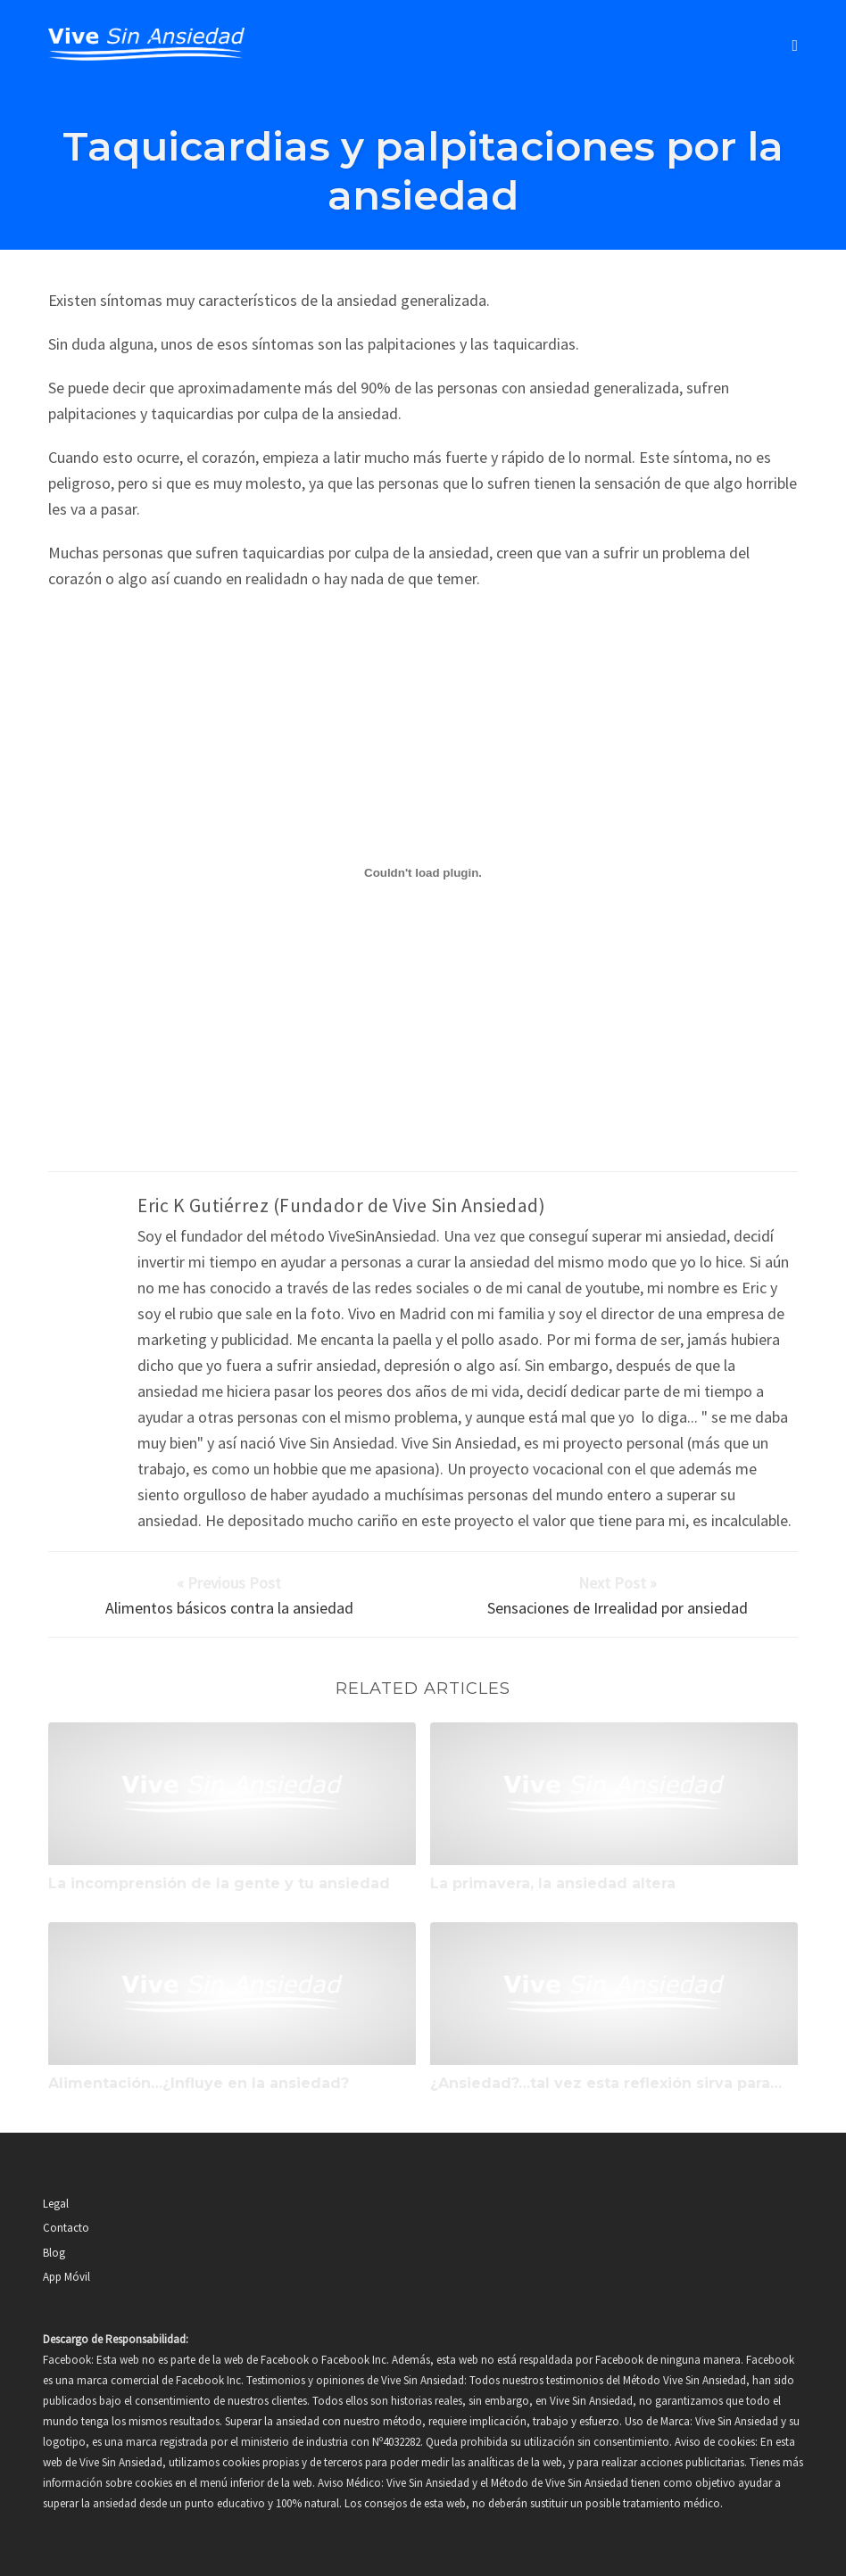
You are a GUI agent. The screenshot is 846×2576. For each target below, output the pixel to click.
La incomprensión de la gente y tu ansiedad (219, 1883)
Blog (54, 2252)
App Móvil (66, 2276)
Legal (56, 2203)
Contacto (66, 2227)
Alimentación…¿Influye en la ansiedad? (198, 2083)
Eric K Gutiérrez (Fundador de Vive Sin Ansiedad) (341, 1205)
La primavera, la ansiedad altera (553, 1883)
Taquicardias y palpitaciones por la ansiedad (423, 170)
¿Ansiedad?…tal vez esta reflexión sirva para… (606, 2083)
